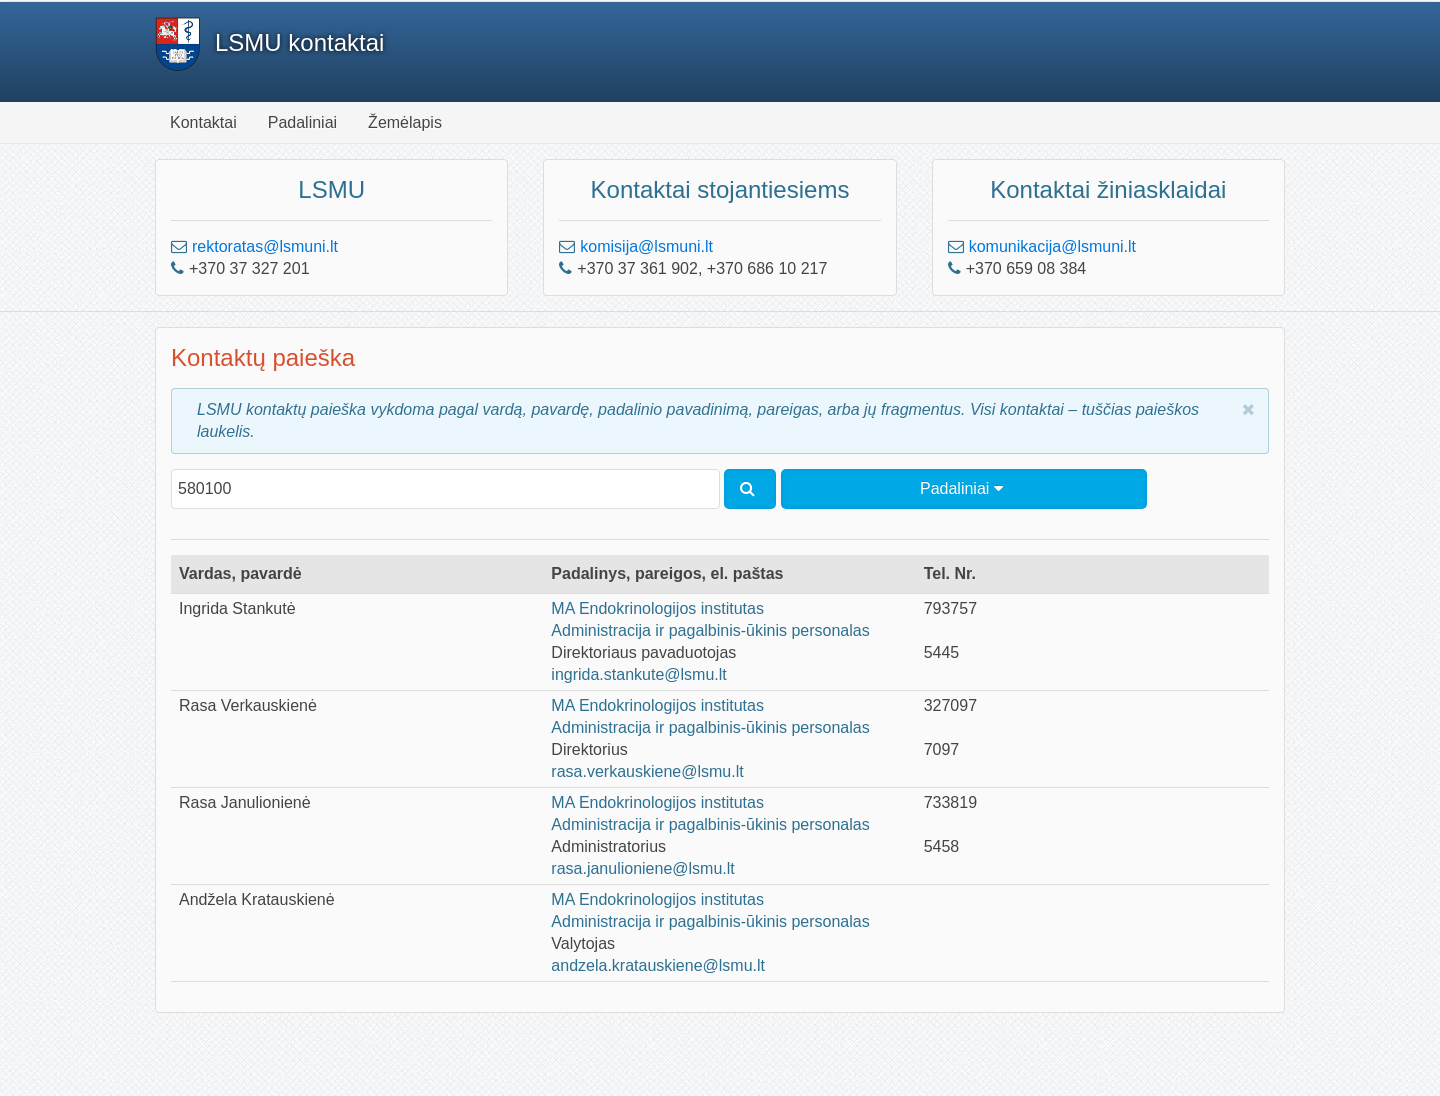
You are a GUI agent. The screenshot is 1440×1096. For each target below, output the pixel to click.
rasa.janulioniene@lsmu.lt (642, 868)
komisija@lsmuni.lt (646, 246)
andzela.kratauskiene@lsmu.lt (658, 965)
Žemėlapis (405, 122)
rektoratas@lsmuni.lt (265, 246)
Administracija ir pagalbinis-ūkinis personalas (710, 630)
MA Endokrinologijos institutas (657, 608)
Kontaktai (203, 122)
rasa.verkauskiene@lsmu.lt (647, 771)
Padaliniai (302, 122)
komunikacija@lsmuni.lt (1052, 246)
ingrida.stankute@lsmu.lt (638, 674)
